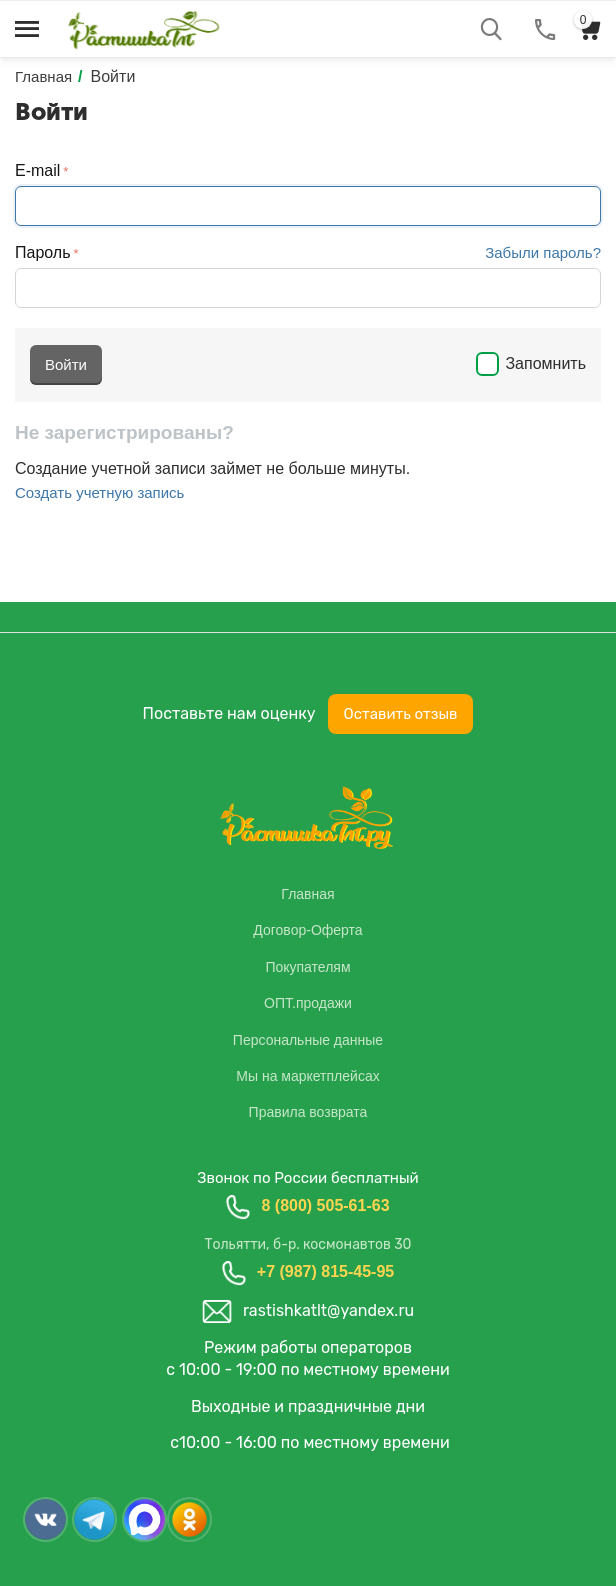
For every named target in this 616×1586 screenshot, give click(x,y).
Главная (307, 894)
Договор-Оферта (307, 930)
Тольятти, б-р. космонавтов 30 (307, 1244)
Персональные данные (308, 1040)
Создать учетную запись (99, 492)
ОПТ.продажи (308, 1003)
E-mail (37, 170)
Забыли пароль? (543, 252)
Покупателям (307, 967)
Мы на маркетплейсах (307, 1076)
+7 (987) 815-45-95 (325, 1271)
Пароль (43, 252)
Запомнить (531, 363)
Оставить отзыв (401, 714)
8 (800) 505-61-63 (325, 1205)
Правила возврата (308, 1112)
